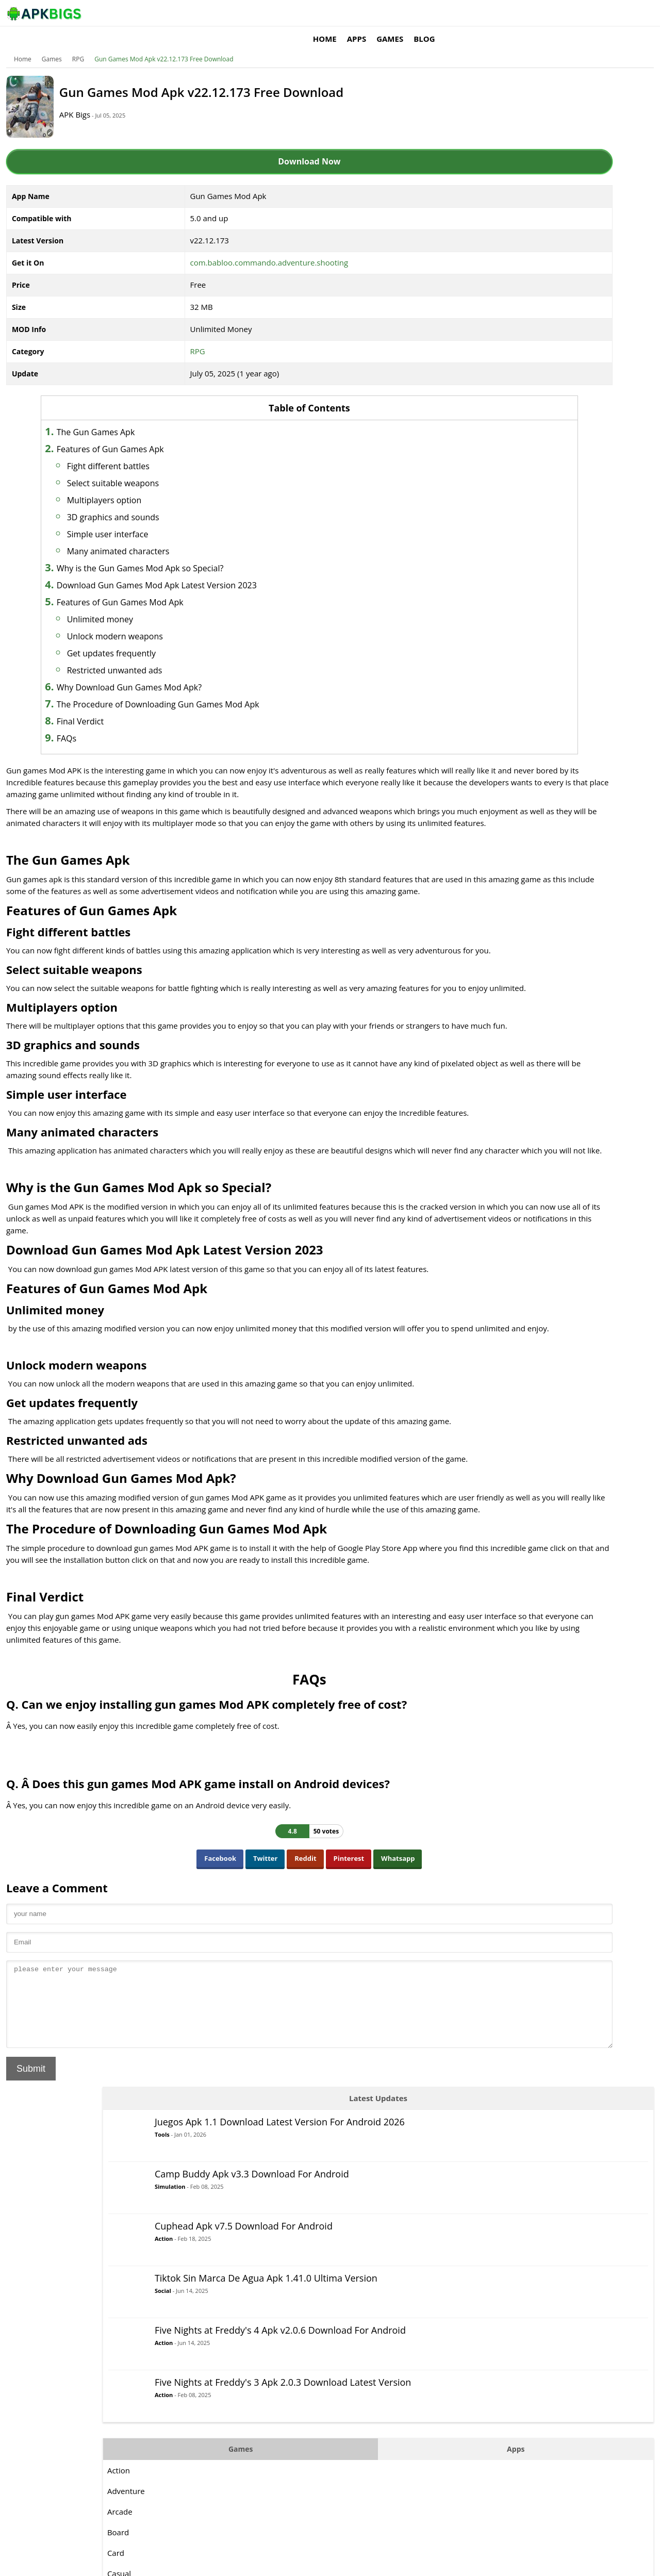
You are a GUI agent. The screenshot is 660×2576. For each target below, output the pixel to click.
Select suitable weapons (147, 467)
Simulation (547, 184)
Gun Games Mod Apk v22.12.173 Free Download (178, 43)
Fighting (498, 611)
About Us (456, 2563)
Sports (495, 776)
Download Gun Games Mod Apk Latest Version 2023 (191, 569)
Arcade (496, 528)
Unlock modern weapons (149, 620)
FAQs (101, 723)
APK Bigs (105, 99)
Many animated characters (153, 535)
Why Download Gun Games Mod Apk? (163, 672)
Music (494, 673)
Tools (539, 135)
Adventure (503, 508)
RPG (92, 43)
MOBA (495, 652)
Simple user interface (142, 518)
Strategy (499, 796)
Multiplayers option (139, 484)
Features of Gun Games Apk (145, 433)
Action (541, 236)
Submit (45, 2223)
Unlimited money (135, 603)
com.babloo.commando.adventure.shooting (234, 247)
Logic (493, 631)
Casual (496, 590)
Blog (555, 13)
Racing (496, 714)
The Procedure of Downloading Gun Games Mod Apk (192, 689)
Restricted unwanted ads (149, 654)
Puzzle (495, 693)
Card (492, 570)
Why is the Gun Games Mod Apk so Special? (174, 552)
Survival (498, 817)
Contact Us (623, 2563)
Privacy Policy (577, 2563)
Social (540, 302)
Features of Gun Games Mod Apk (154, 586)
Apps (487, 13)
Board (495, 549)
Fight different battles (143, 450)
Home (456, 13)
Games (521, 13)
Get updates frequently (146, 637)
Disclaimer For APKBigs (514, 2563)
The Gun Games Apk (130, 416)
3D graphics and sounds (148, 501)
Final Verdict (114, 706)
